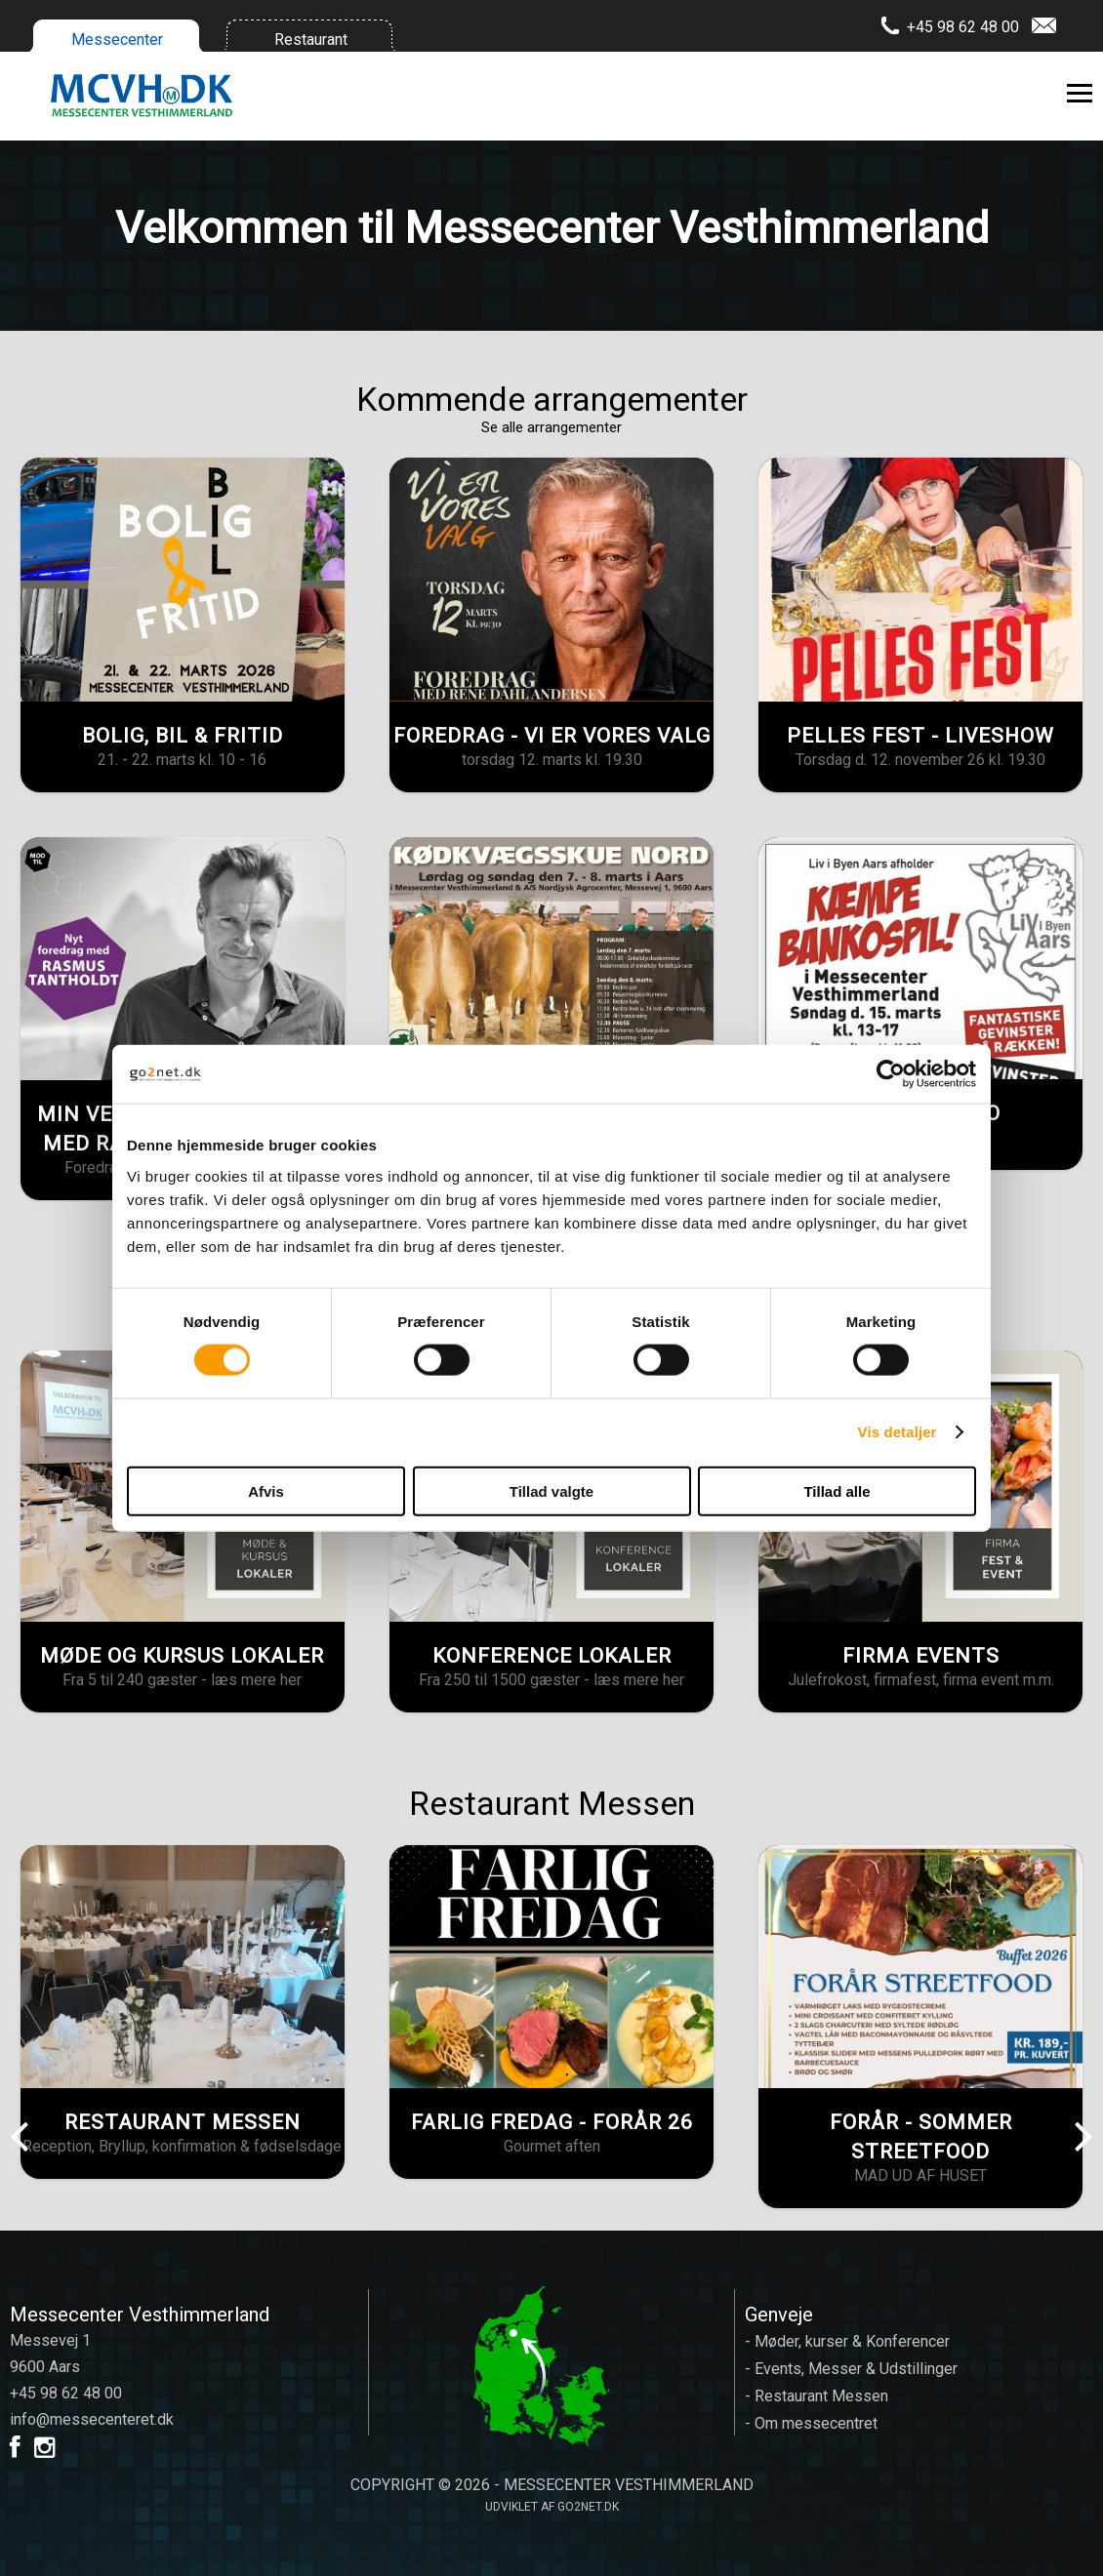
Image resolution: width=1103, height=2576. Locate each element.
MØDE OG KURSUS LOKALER (182, 1656)
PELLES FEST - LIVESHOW (920, 735)
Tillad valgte (551, 1490)
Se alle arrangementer (551, 427)
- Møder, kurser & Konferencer (847, 2341)
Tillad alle (836, 1490)
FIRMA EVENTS (921, 1656)
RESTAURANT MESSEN (182, 2122)
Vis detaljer (897, 1432)
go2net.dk (588, 2507)
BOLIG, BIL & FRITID (182, 735)
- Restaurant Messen (816, 2396)
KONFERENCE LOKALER (552, 1656)
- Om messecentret (811, 2423)
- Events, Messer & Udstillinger (851, 2368)
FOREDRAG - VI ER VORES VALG (552, 735)
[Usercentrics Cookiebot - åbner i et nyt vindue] (890, 1074)
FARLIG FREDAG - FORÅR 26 (552, 2122)
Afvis (266, 1490)
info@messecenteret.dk (92, 2419)
